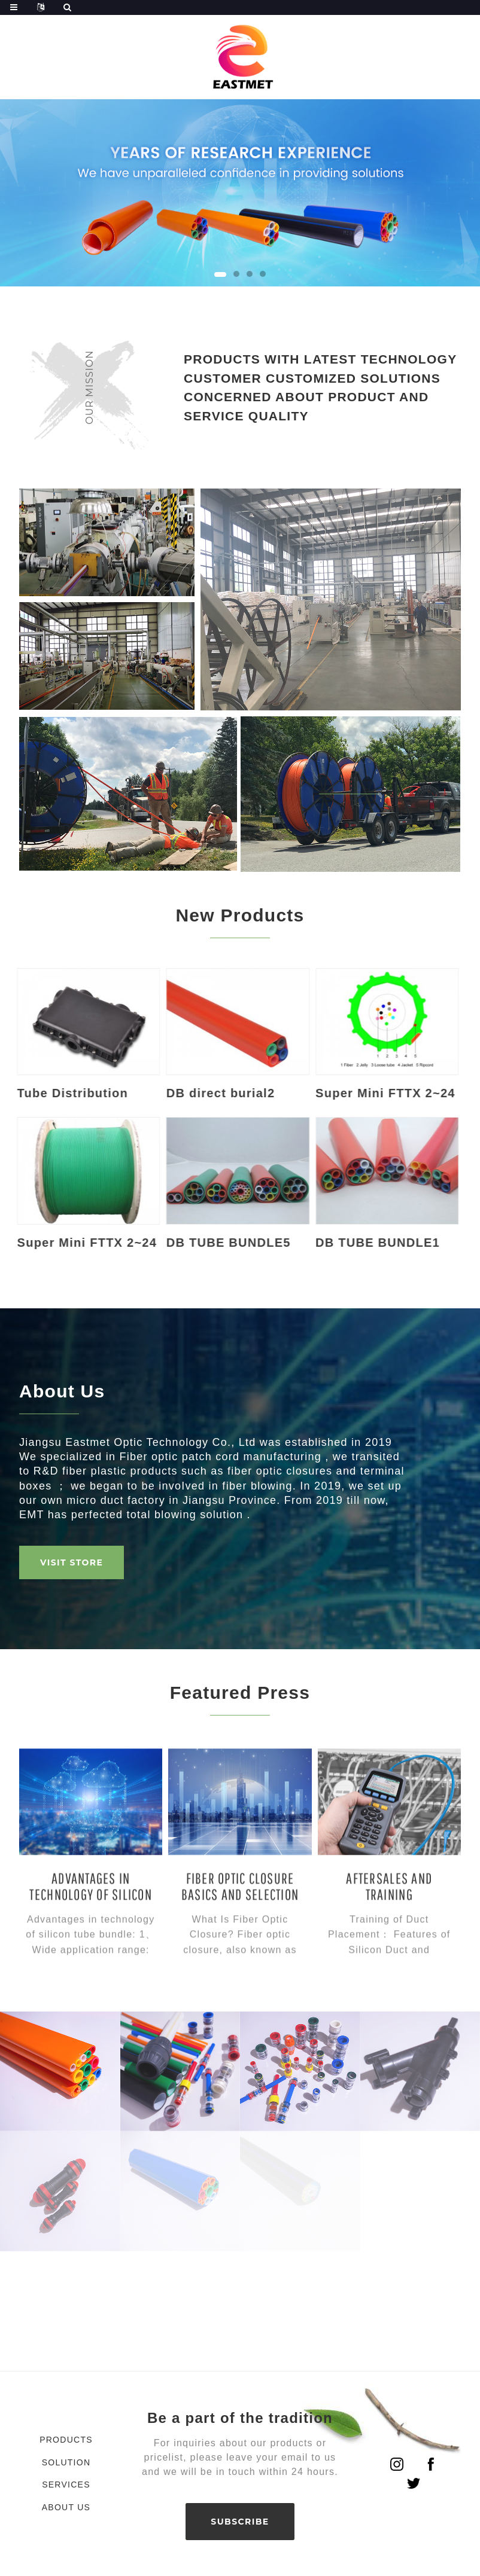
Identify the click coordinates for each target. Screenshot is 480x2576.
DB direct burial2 (180, 1093)
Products (66, 2439)
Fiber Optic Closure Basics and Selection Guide (240, 1955)
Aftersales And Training (389, 1947)
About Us (66, 2507)
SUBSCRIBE (240, 2521)
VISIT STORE (71, 1562)
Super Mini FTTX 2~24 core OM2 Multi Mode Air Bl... (345, 1094)
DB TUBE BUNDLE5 (188, 1242)
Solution (66, 2462)
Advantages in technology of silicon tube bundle (90, 1955)
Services (66, 2484)
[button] (220, 274)
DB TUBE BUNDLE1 (337, 1242)
